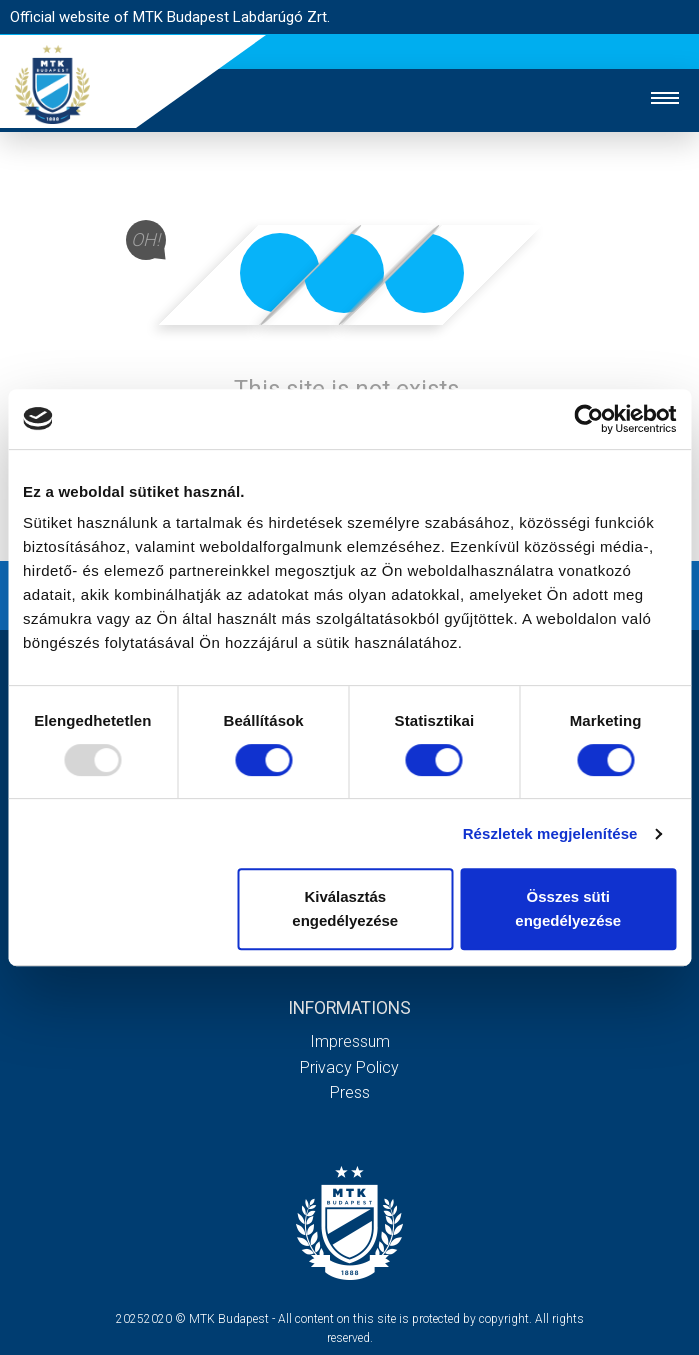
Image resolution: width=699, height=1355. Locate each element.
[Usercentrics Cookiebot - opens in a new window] (588, 419)
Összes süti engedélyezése (568, 908)
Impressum (350, 1041)
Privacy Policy (349, 1067)
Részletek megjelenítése (550, 833)
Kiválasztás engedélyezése (345, 908)
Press (350, 1092)
